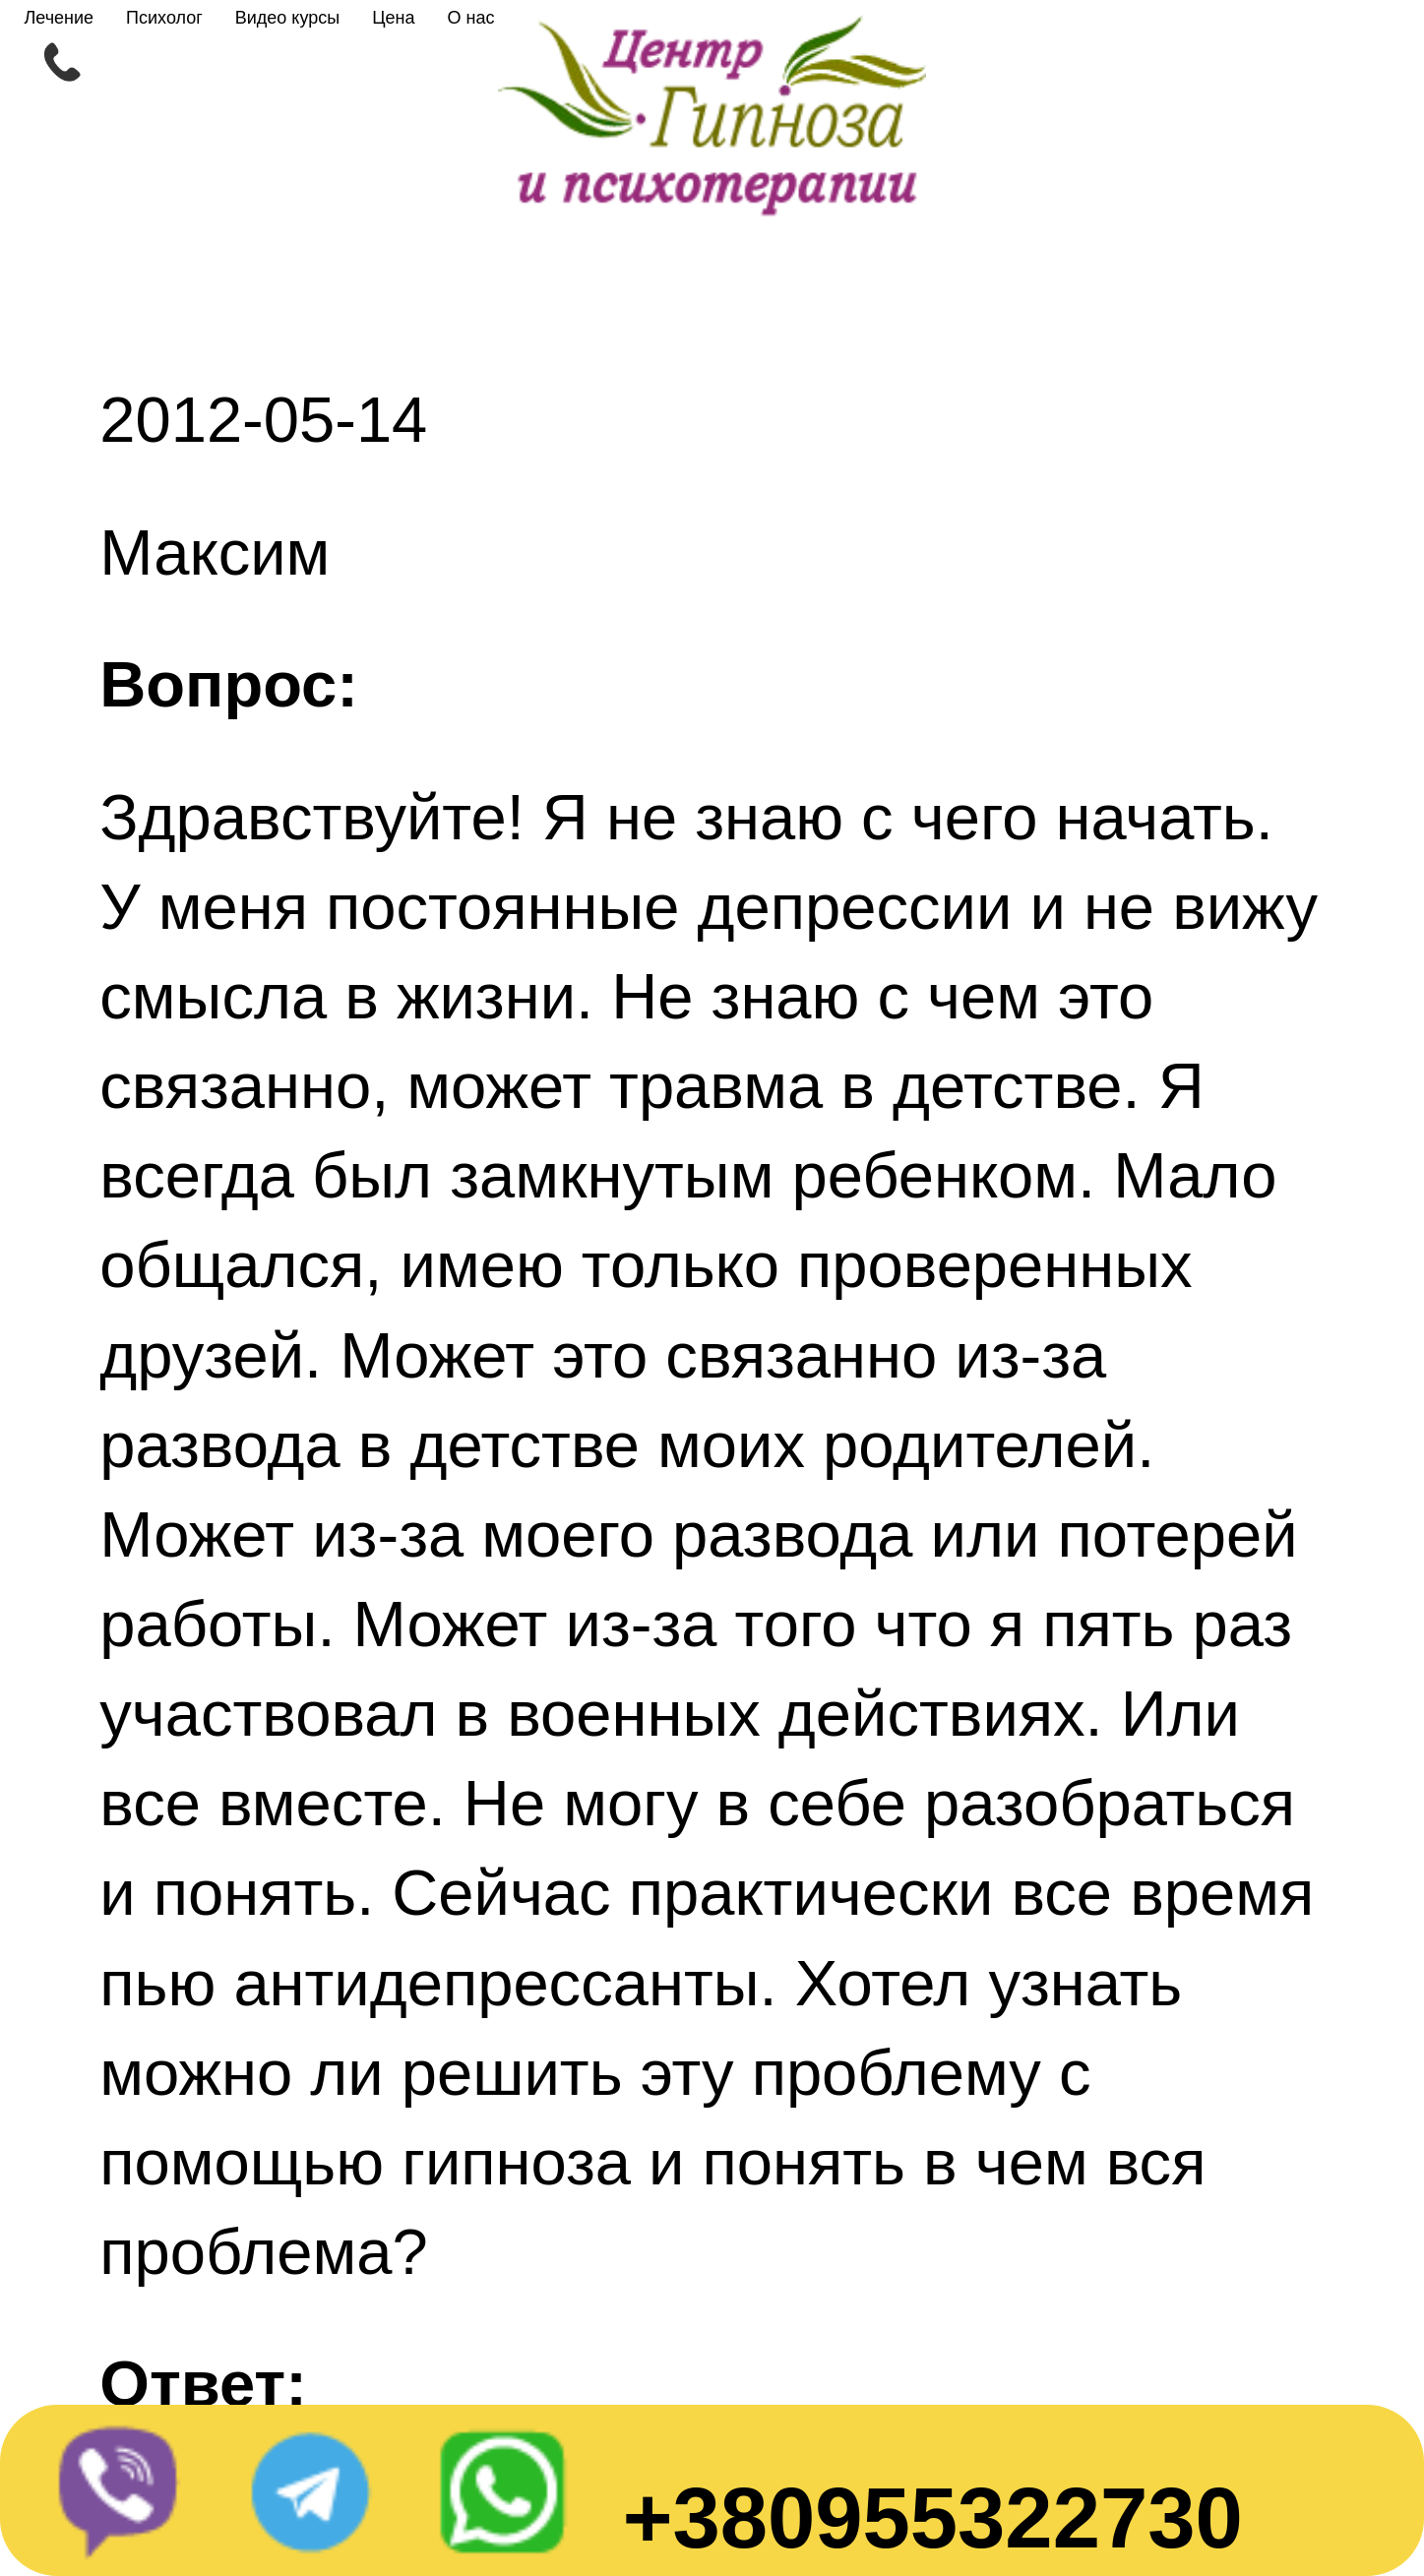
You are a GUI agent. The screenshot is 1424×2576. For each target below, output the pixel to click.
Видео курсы (287, 18)
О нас (470, 18)
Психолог (164, 18)
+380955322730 (933, 2517)
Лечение (58, 18)
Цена (393, 18)
